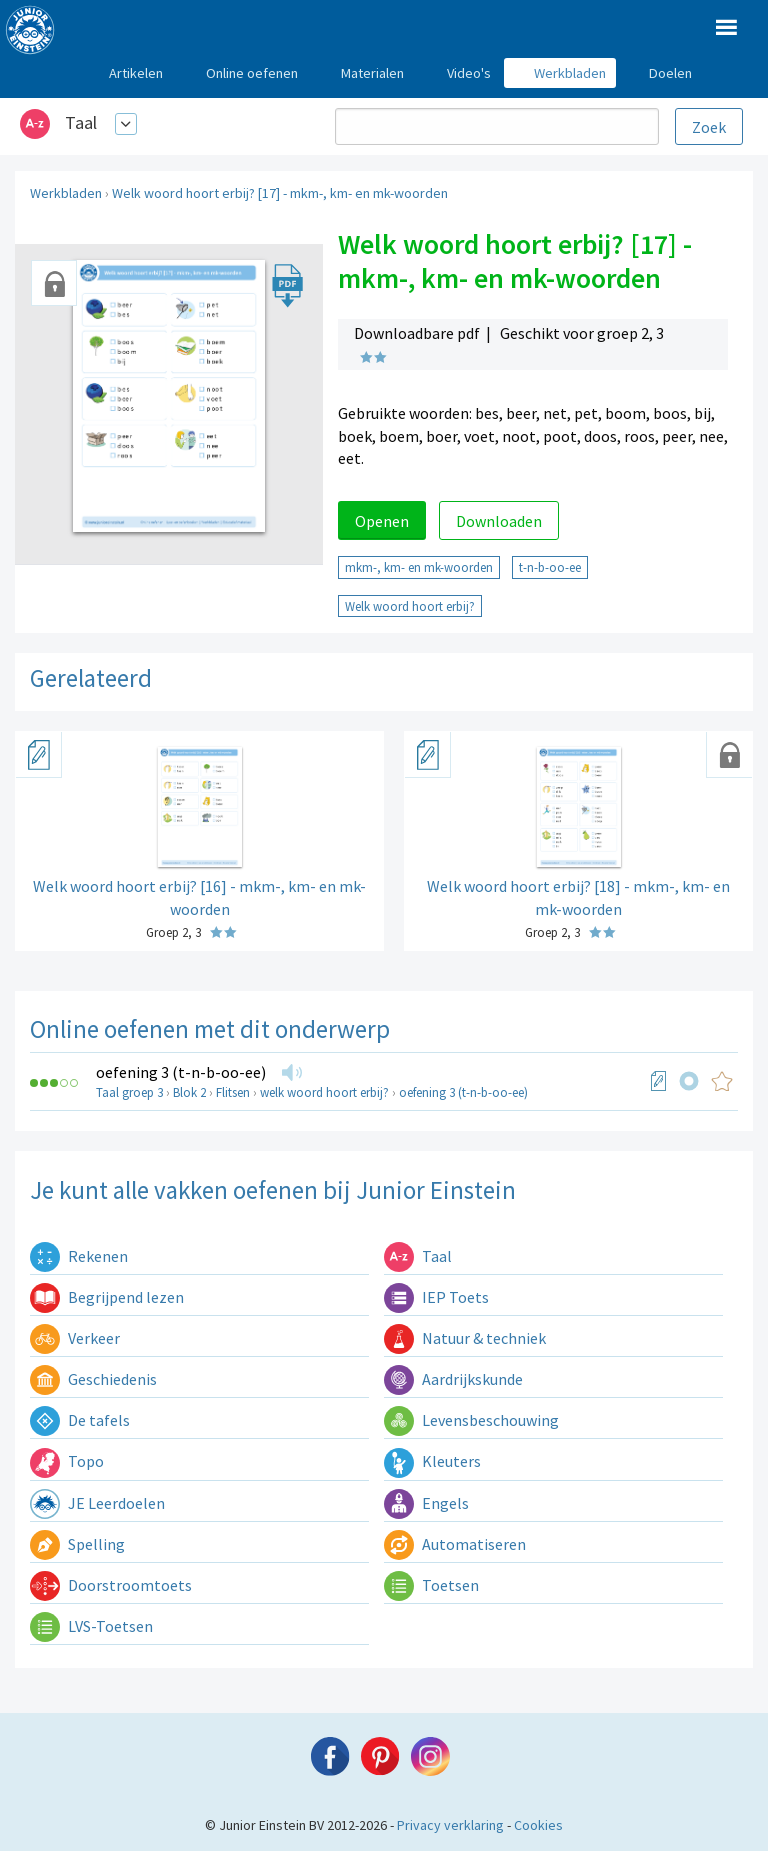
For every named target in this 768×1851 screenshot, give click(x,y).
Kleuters (432, 1461)
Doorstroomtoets (111, 1585)
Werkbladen (66, 193)
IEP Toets (436, 1297)
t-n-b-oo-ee (550, 567)
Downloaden (499, 521)
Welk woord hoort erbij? (410, 606)
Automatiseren (455, 1544)
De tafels (80, 1420)
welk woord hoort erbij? (324, 1092)
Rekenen (79, 1256)
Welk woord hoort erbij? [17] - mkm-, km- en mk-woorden (280, 193)
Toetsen (431, 1585)
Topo (67, 1461)
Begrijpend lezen (107, 1297)
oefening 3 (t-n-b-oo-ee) (181, 1072)
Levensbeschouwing (471, 1420)
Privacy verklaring (450, 1825)
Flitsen (233, 1092)
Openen (382, 521)
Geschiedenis (93, 1379)
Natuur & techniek (465, 1338)
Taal (81, 122)
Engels (426, 1503)
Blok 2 (189, 1092)
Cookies (538, 1825)
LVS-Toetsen (91, 1626)
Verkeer (75, 1338)
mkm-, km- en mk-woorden (419, 567)
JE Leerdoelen (97, 1503)
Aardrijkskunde (453, 1379)
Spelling (77, 1544)
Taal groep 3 (129, 1092)
